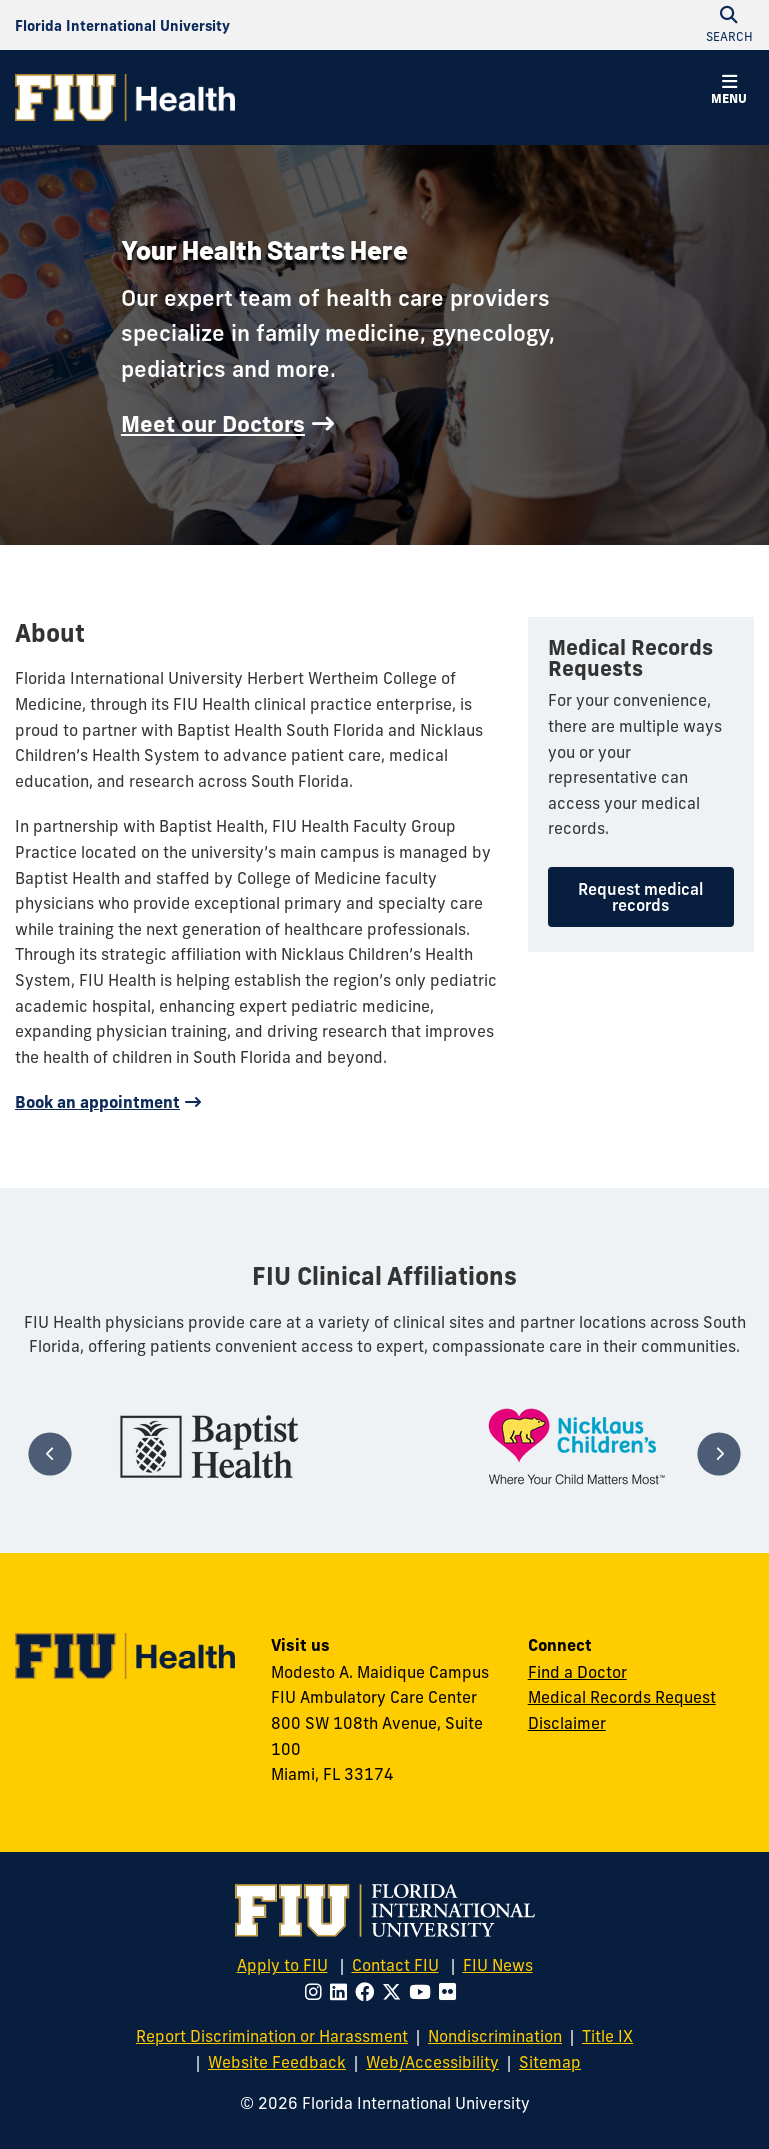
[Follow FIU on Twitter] (395, 1992)
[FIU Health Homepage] (125, 97)
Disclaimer (567, 1723)
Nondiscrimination (495, 2036)
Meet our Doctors (213, 424)
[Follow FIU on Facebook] (368, 1992)
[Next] (718, 1453)
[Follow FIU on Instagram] (317, 1992)
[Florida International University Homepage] (122, 25)
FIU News (498, 1965)
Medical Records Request (622, 1697)
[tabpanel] (209, 1446)
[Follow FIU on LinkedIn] (342, 1992)
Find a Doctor (577, 1672)
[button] (729, 92)
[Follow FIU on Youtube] (424, 1992)
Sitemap (550, 2062)
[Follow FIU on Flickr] (451, 1992)
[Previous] (50, 1453)
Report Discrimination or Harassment (272, 2036)
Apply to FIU (282, 1965)
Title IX (607, 2036)
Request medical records (640, 897)
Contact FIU (395, 1965)
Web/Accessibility (432, 2062)
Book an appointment (97, 1102)
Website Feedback (277, 2062)
